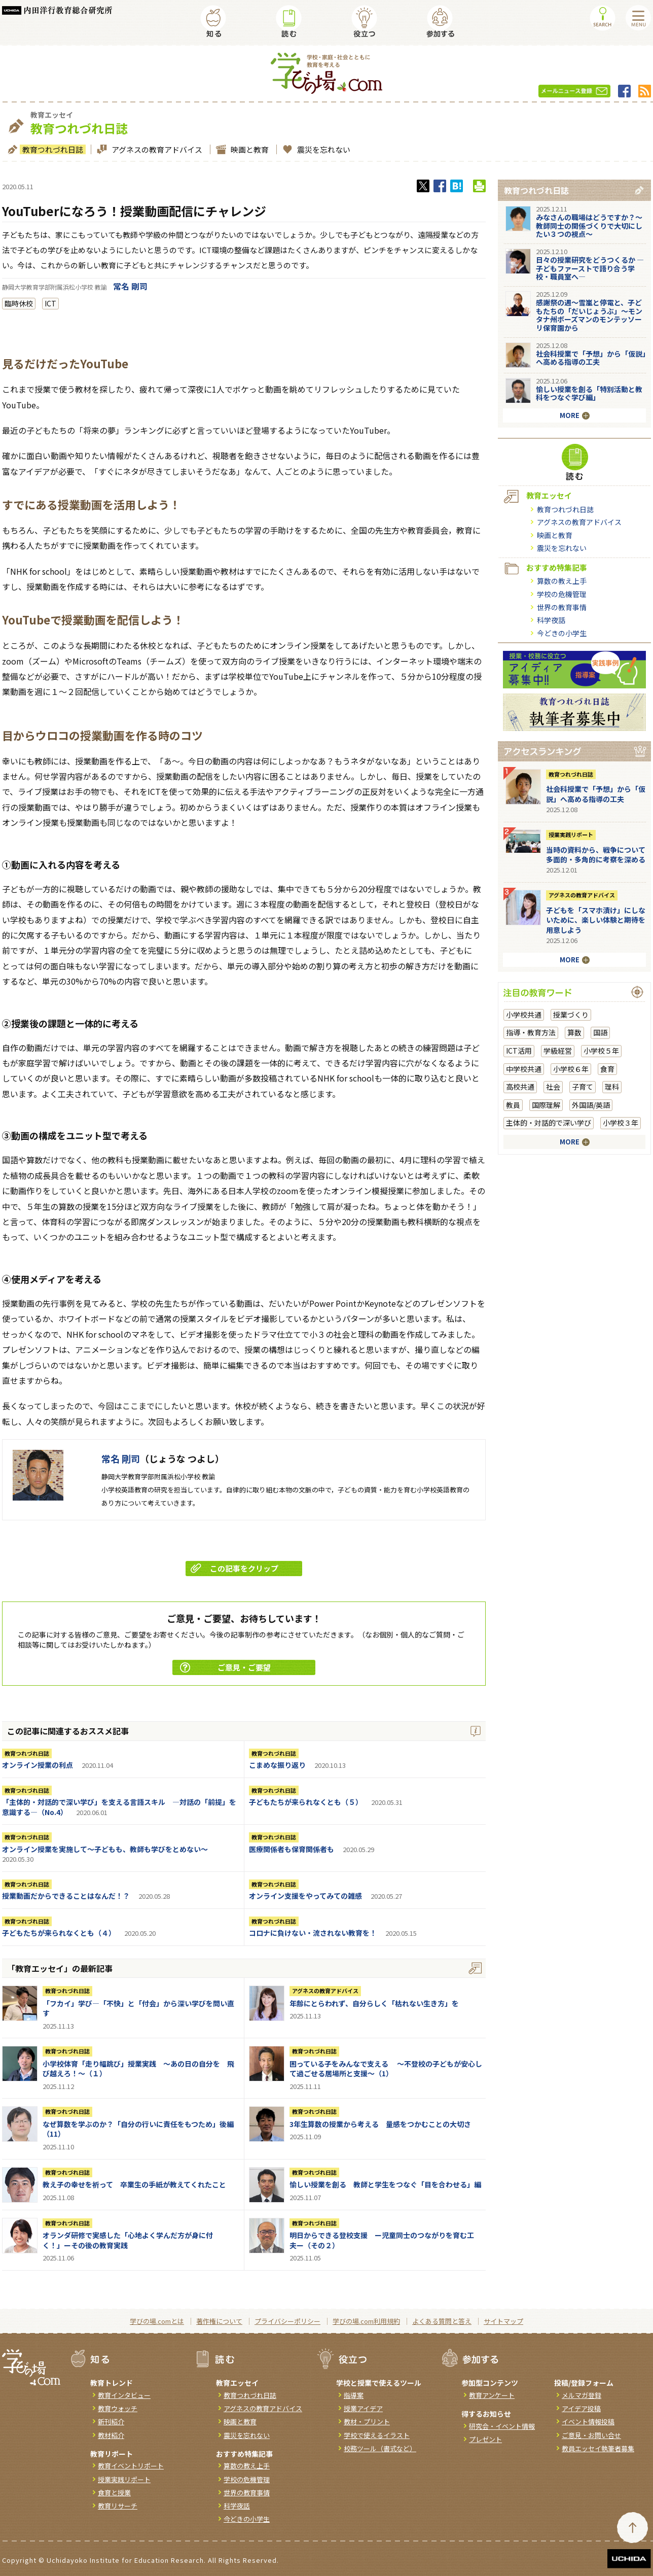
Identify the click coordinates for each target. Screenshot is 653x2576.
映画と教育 (248, 149)
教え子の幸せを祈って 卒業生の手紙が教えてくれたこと (134, 2184)
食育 (607, 1069)
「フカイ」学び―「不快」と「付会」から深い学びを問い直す (138, 2008)
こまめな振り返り (277, 1765)
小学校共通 (523, 1014)
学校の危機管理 (562, 594)
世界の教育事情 (562, 607)
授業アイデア (363, 2408)
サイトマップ (503, 2321)
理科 (612, 1087)
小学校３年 (620, 1123)
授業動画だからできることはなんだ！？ (66, 1896)
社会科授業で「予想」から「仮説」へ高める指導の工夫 (591, 358)
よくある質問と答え (441, 2321)
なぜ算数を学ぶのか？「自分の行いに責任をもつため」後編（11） (138, 2129)
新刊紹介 (111, 2421)
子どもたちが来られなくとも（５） (305, 1802)
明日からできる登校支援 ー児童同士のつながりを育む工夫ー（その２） (381, 2240)
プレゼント (485, 2439)
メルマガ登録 (581, 2395)
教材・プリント (367, 2421)
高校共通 (520, 1087)
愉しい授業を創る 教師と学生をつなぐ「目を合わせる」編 (385, 2184)
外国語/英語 (591, 1105)
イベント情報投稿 (588, 2421)
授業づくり (571, 1014)
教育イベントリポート (131, 2465)
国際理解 (546, 1105)
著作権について (219, 2321)
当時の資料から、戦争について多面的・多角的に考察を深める (595, 855)
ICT (50, 303)
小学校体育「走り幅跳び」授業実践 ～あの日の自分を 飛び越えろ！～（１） (138, 2069)
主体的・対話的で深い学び (548, 1123)
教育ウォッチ (117, 2408)
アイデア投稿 (581, 2408)
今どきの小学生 (562, 633)
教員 (513, 1105)
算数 (574, 1032)
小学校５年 (601, 1051)
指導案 (354, 2395)
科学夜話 (551, 620)
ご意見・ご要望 (225, 1667)
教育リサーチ (117, 2506)
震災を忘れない (322, 149)
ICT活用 (519, 1051)
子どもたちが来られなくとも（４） (59, 1933)
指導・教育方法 (531, 1032)
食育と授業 (114, 2492)
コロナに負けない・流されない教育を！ (313, 1933)
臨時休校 (19, 303)
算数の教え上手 (562, 581)
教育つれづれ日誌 (51, 149)
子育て (582, 1087)
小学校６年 (571, 1069)
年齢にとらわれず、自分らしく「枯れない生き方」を (374, 2003)
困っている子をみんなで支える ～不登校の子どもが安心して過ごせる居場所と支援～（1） (385, 2069)
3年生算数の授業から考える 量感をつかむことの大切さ (380, 2124)
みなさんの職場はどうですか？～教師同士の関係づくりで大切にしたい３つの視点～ (589, 225)
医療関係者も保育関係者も (291, 1849)
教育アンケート (492, 2395)
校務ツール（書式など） (380, 2448)
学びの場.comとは (157, 2321)
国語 (600, 1032)
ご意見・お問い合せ (591, 2435)
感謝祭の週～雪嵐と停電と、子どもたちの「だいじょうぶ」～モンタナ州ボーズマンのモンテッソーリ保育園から (589, 315)
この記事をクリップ (234, 1568)
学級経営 (557, 1051)
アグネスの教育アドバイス (155, 149)
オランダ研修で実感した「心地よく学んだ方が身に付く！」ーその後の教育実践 (128, 2240)
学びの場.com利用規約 (366, 2321)
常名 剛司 (130, 286)
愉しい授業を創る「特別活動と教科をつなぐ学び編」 (589, 393)
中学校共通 (523, 1069)
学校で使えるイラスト (377, 2435)
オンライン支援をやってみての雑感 (305, 1896)
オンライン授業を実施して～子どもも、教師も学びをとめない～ (105, 1849)
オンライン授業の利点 (37, 1765)
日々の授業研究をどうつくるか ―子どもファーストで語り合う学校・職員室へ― (590, 268)
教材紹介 (111, 2435)
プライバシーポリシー (287, 2321)
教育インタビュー (124, 2395)
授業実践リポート (571, 834)
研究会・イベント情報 (502, 2426)
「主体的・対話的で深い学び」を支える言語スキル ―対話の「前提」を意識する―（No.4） (119, 1807)
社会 (553, 1087)
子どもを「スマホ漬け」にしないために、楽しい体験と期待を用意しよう (595, 920)
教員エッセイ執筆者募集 (598, 2448)
